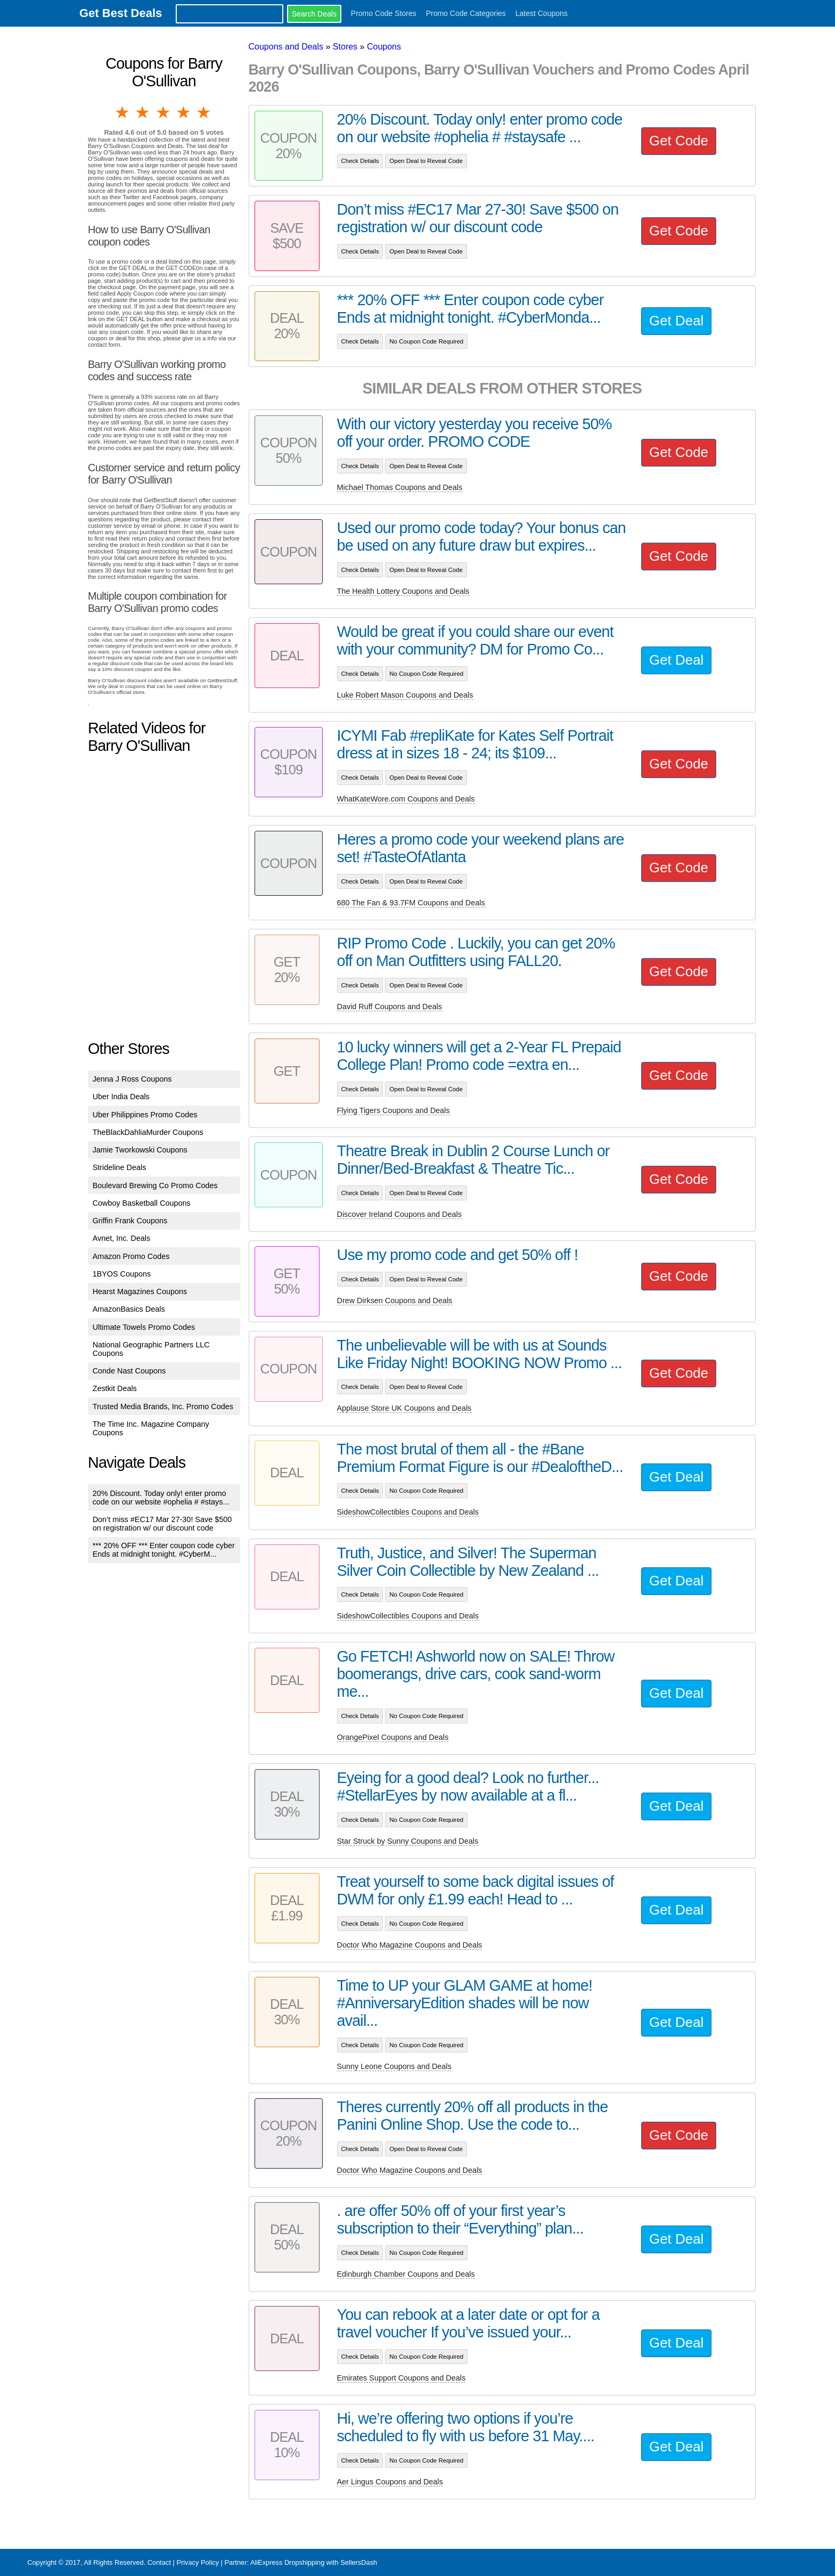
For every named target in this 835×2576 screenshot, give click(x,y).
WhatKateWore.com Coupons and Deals (406, 799)
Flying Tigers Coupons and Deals (393, 1110)
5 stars (204, 112)
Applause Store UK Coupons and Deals (404, 1408)
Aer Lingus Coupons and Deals (390, 2481)
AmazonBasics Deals (129, 1309)
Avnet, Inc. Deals (122, 1238)
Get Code (678, 140)
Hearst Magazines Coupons (140, 1291)
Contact (159, 2562)
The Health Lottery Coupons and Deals (403, 591)
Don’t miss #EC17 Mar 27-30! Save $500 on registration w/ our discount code (162, 1523)
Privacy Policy (197, 2562)
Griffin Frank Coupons (130, 1220)
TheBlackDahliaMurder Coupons (148, 1132)
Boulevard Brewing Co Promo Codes (155, 1185)
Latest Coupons (541, 13)
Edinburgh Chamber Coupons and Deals (406, 2274)
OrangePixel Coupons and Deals (393, 1737)
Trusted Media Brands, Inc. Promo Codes (163, 1406)
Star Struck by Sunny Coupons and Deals (408, 1841)
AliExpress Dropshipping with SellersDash (313, 2562)
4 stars (184, 112)
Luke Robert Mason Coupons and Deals (405, 695)
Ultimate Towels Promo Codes (144, 1327)
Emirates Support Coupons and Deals (401, 2378)
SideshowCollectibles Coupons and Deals (408, 1512)
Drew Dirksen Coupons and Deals (395, 1300)
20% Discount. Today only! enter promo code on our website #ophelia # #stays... (161, 1497)
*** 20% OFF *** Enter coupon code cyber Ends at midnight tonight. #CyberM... (164, 1549)
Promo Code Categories (466, 13)
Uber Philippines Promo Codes (145, 1114)
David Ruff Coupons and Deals (389, 1006)
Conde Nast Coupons (129, 1371)
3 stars (164, 112)
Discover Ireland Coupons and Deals (399, 1214)
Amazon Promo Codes (131, 1256)
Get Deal (676, 320)
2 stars (143, 112)
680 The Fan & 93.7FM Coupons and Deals (411, 902)
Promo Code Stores (383, 13)
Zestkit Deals (115, 1388)
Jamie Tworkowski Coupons (140, 1150)
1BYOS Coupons (122, 1274)
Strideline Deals (119, 1167)
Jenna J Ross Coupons (132, 1079)
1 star (123, 112)
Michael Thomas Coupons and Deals (400, 487)
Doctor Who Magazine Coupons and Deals (409, 1945)
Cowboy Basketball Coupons (142, 1203)
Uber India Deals (121, 1096)
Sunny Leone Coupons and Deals (394, 2066)
